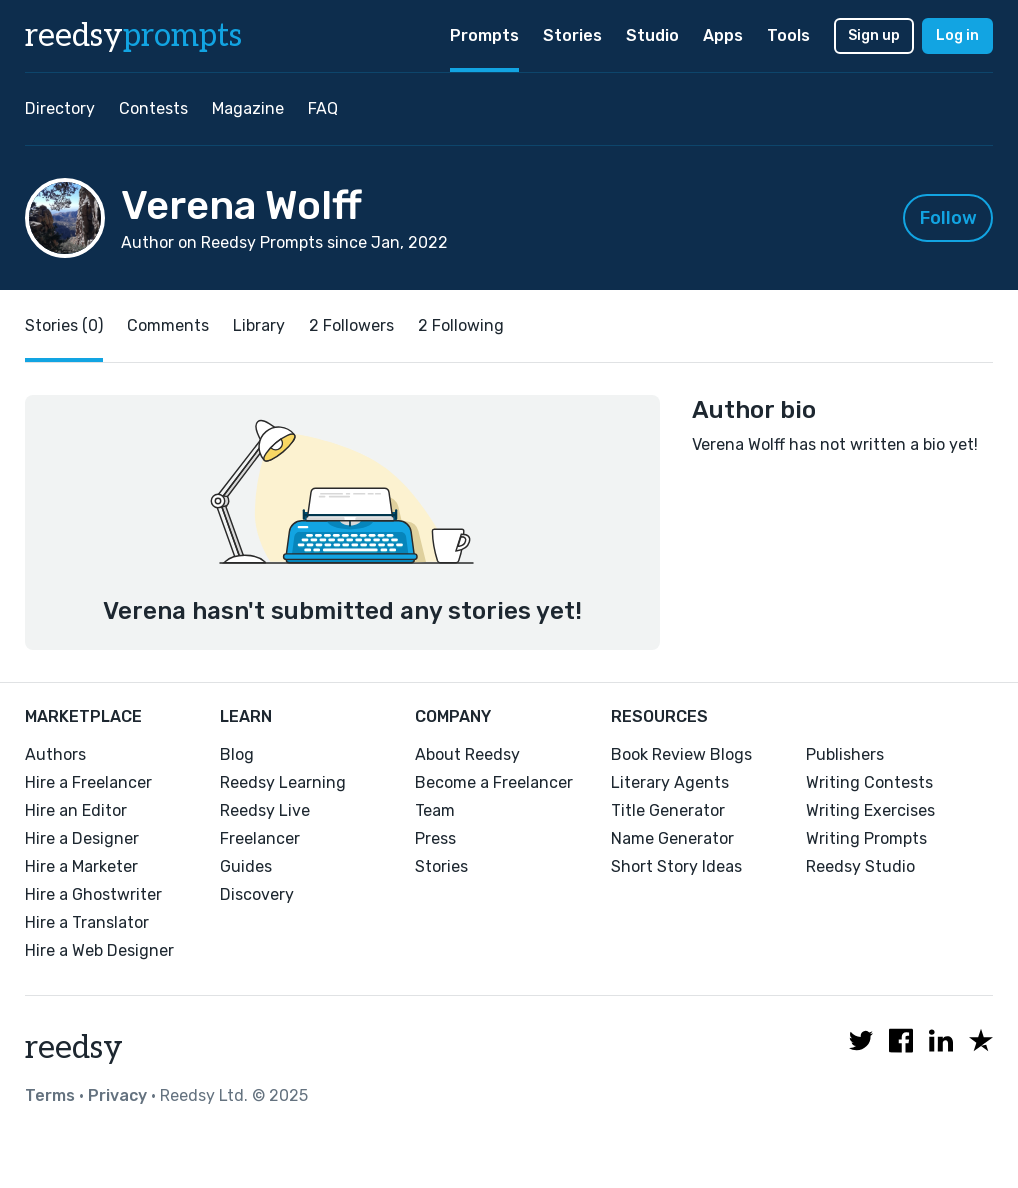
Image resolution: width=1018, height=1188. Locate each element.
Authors (55, 754)
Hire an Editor (76, 810)
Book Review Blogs (681, 754)
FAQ (323, 108)
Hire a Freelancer (88, 782)
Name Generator (672, 838)
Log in (957, 35)
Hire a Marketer (81, 866)
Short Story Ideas (676, 866)
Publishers (845, 754)
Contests (153, 108)
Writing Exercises (870, 810)
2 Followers (351, 325)
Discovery (257, 894)
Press (435, 838)
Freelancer (260, 838)
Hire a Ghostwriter (93, 894)
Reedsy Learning (283, 782)
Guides (246, 866)
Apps (723, 35)
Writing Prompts (866, 838)
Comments (168, 325)
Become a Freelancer (494, 782)
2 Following (461, 325)
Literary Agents (670, 782)
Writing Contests (869, 782)
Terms (50, 1095)
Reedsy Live (265, 810)
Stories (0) (64, 325)
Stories (572, 35)
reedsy (74, 1048)
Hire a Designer (82, 838)
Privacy (117, 1095)
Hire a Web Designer (99, 950)
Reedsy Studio (860, 866)
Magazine (248, 108)
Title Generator (668, 810)
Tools (788, 35)
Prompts (484, 35)
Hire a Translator (87, 922)
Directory (60, 108)
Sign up (874, 35)
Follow (948, 218)
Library (259, 325)
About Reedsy (467, 754)
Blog (237, 754)
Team (435, 810)
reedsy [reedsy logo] (133, 36)
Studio (652, 35)
